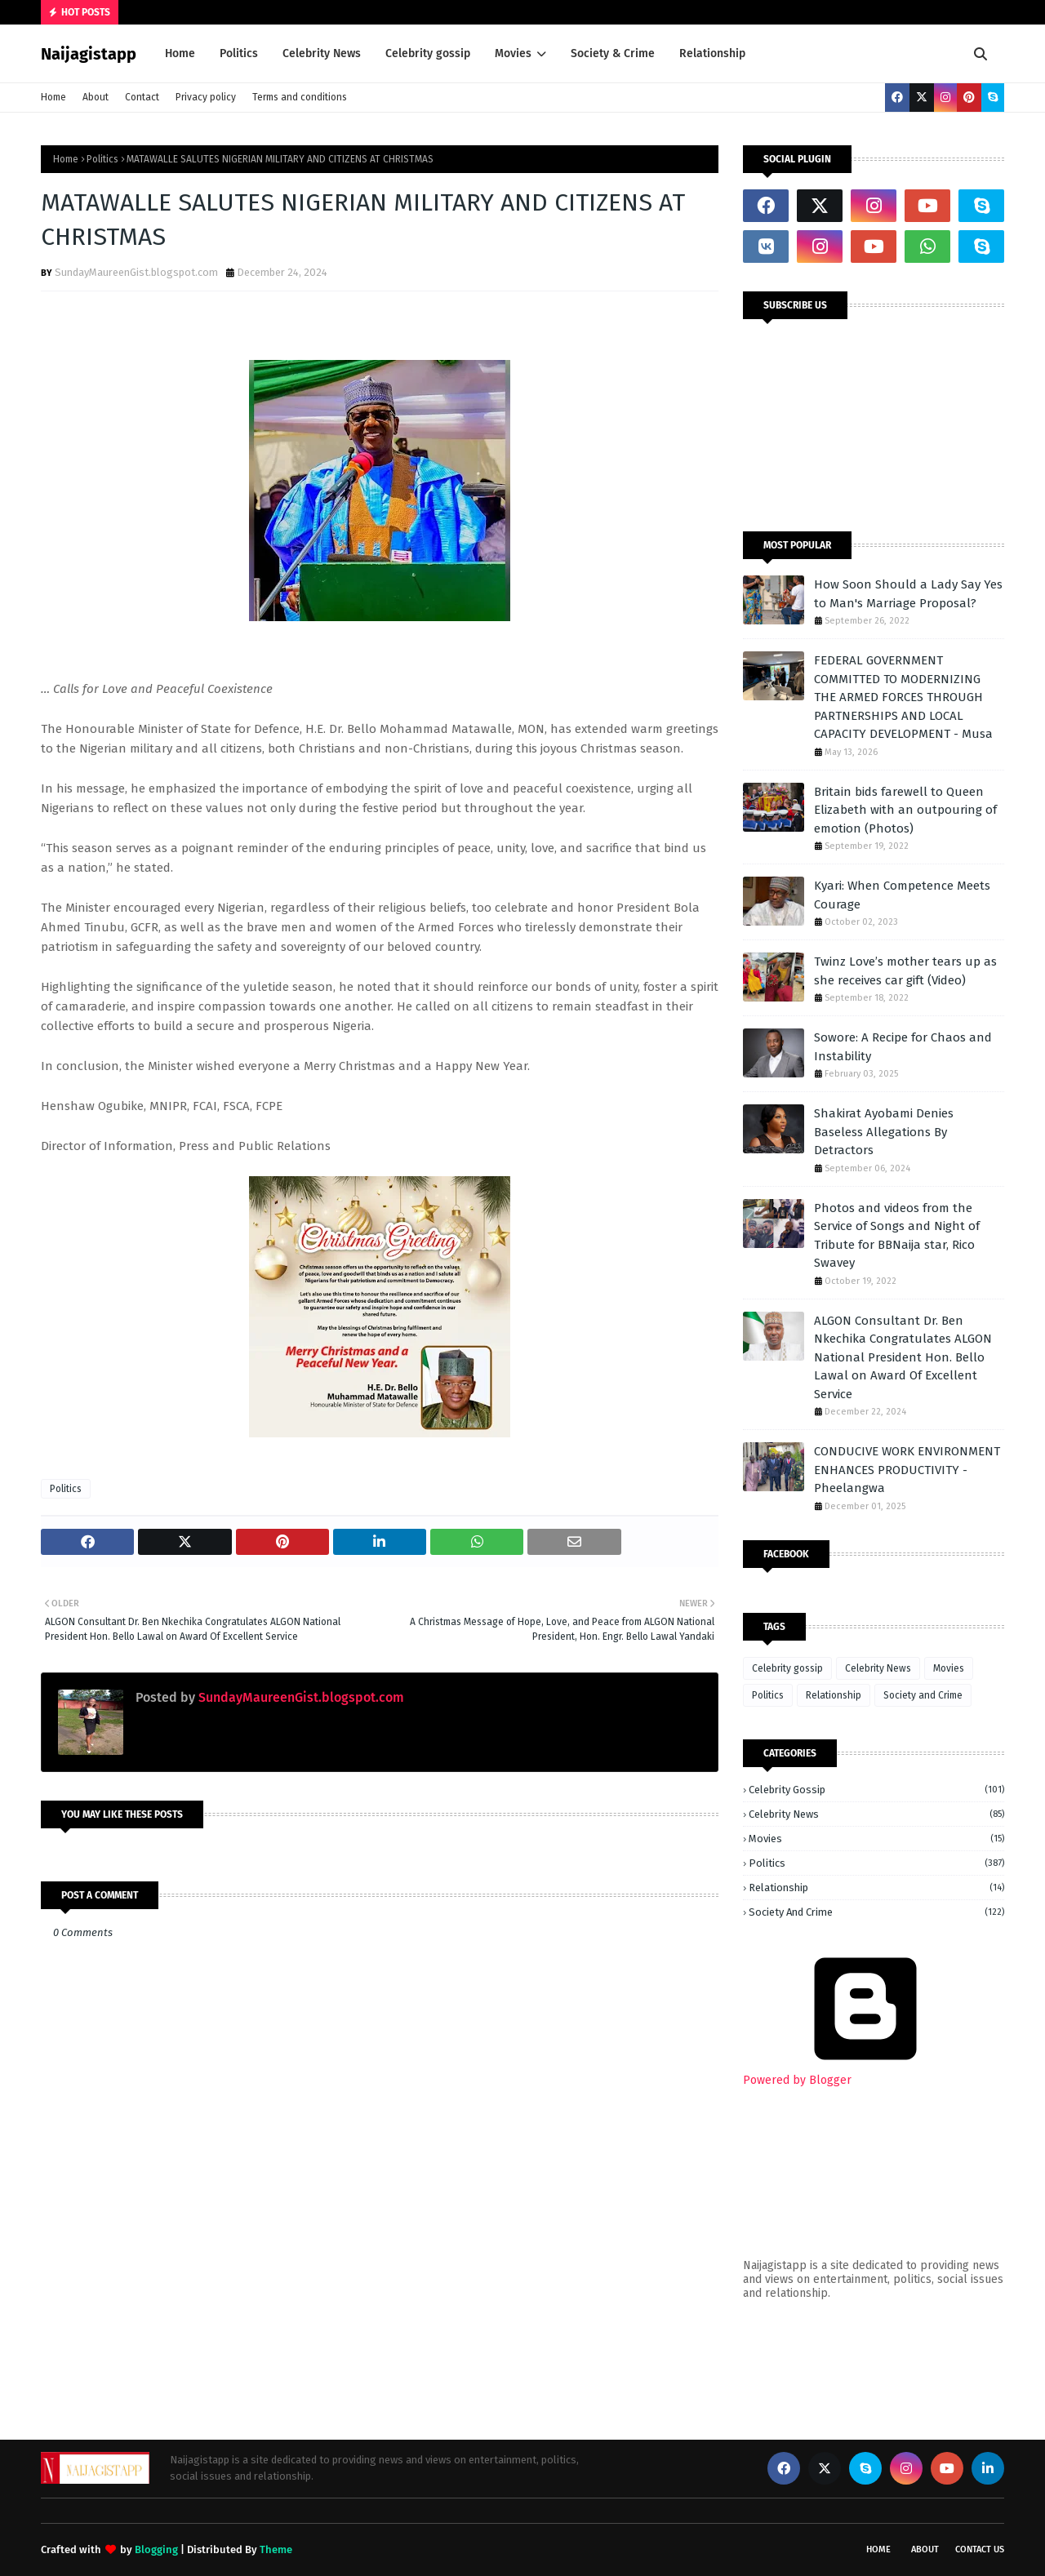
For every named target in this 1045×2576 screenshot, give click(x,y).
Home (53, 97)
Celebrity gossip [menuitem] (427, 53)
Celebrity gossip (787, 1668)
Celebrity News (878, 1668)
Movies (948, 1668)
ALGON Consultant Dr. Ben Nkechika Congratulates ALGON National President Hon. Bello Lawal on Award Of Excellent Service (903, 1357)
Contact (142, 97)
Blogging (156, 2549)
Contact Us (979, 2549)
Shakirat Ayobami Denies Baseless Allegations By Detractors (884, 1131)
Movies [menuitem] (513, 53)
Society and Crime (923, 1695)
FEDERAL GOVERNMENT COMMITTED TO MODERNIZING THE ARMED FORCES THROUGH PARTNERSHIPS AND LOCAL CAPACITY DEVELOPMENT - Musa (903, 697)
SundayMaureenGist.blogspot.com (136, 272)
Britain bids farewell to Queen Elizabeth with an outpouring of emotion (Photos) (905, 810)
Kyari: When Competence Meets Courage (902, 895)
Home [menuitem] (180, 53)
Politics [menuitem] (239, 53)
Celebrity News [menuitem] (321, 53)
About (95, 97)
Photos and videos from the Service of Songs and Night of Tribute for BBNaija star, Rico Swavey (897, 1236)
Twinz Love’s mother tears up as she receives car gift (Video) (905, 971)
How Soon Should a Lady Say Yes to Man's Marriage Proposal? (908, 594)
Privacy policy (206, 97)
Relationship (833, 1695)
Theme (276, 2549)
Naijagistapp (88, 54)
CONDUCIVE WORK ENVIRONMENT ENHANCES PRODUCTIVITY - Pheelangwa (907, 1469)
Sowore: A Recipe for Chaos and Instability (903, 1047)
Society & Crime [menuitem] (613, 53)
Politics (102, 159)
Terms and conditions (299, 97)
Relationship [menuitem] (712, 53)
